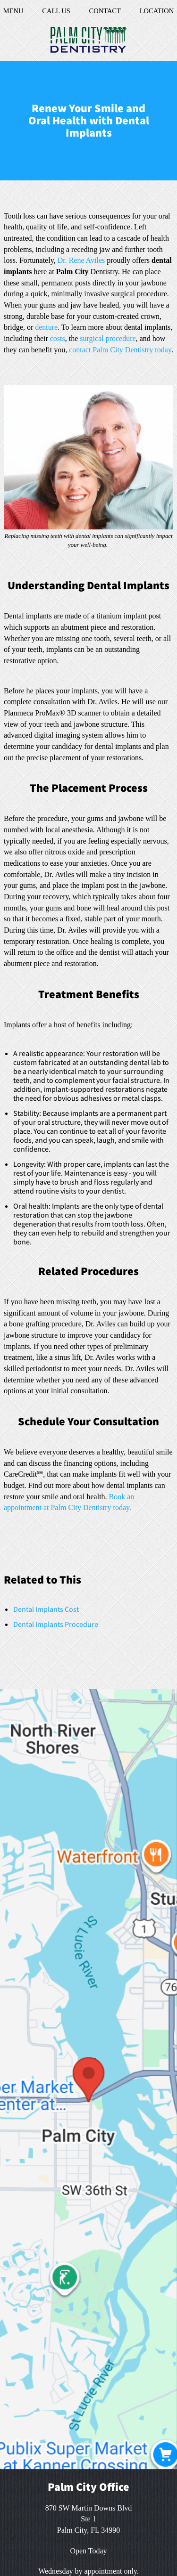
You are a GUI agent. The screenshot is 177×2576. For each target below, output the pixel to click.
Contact (103, 11)
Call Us (56, 11)
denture (46, 327)
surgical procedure (107, 338)
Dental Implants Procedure (55, 1624)
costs (57, 338)
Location (154, 11)
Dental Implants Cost (46, 1609)
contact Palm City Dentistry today (120, 350)
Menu (15, 11)
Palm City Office (88, 2486)
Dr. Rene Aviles (81, 260)
